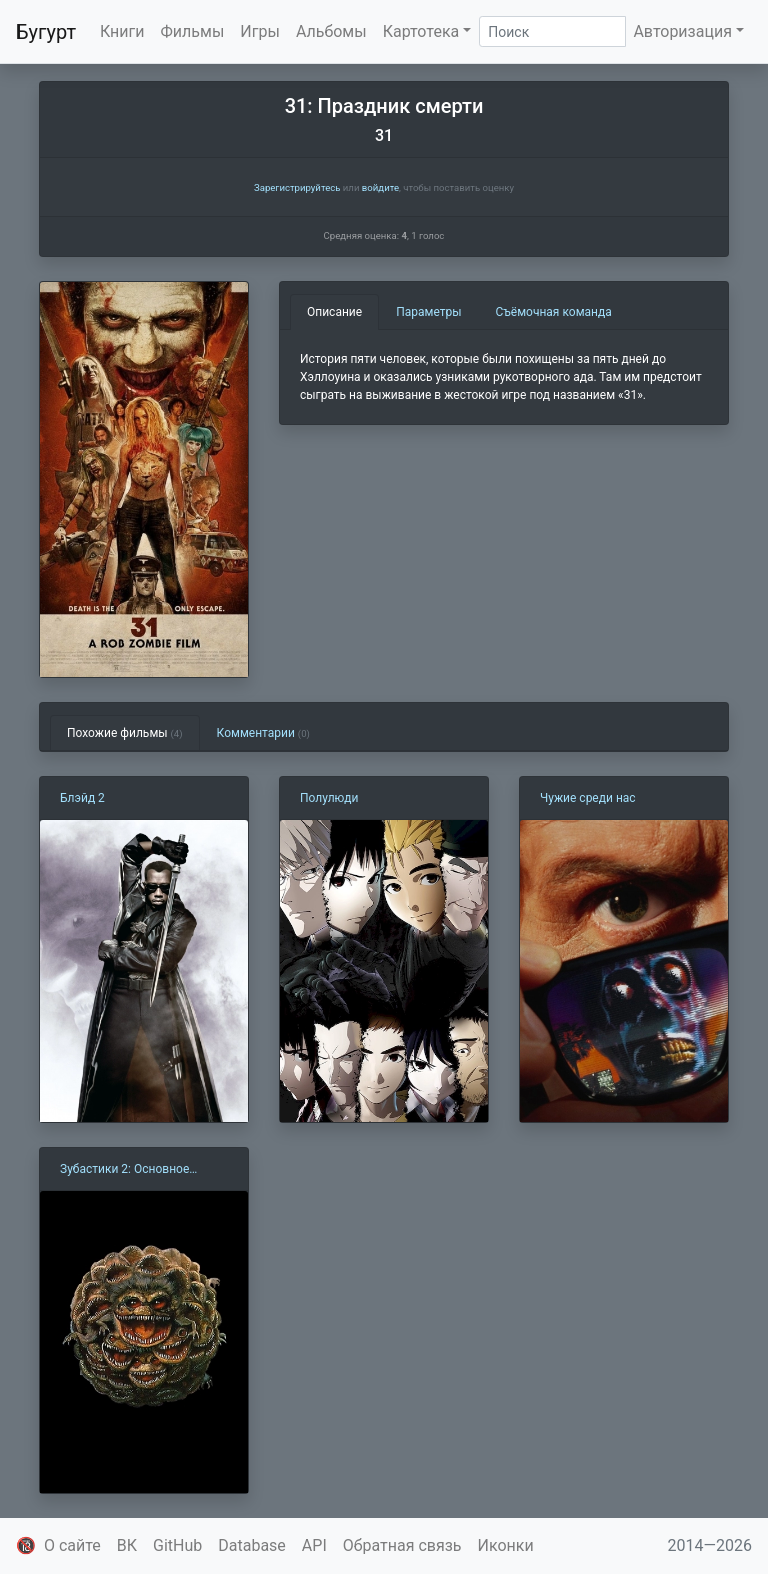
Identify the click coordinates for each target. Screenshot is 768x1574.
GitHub (177, 1545)
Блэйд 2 (82, 798)
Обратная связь (402, 1545)
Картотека (421, 31)
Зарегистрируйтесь (297, 187)
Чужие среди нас (588, 798)
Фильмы (193, 31)
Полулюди (329, 798)
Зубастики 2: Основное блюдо (124, 1170)
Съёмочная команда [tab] (554, 312)
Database (252, 1545)
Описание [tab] (334, 312)
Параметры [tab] (428, 312)
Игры (260, 31)
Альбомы (331, 31)
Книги (122, 31)
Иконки (506, 1545)
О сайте (72, 1545)
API (314, 1545)
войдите (380, 187)
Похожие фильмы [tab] (125, 733)
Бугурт (46, 32)
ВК (127, 1545)
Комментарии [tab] (263, 733)
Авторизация (682, 31)
